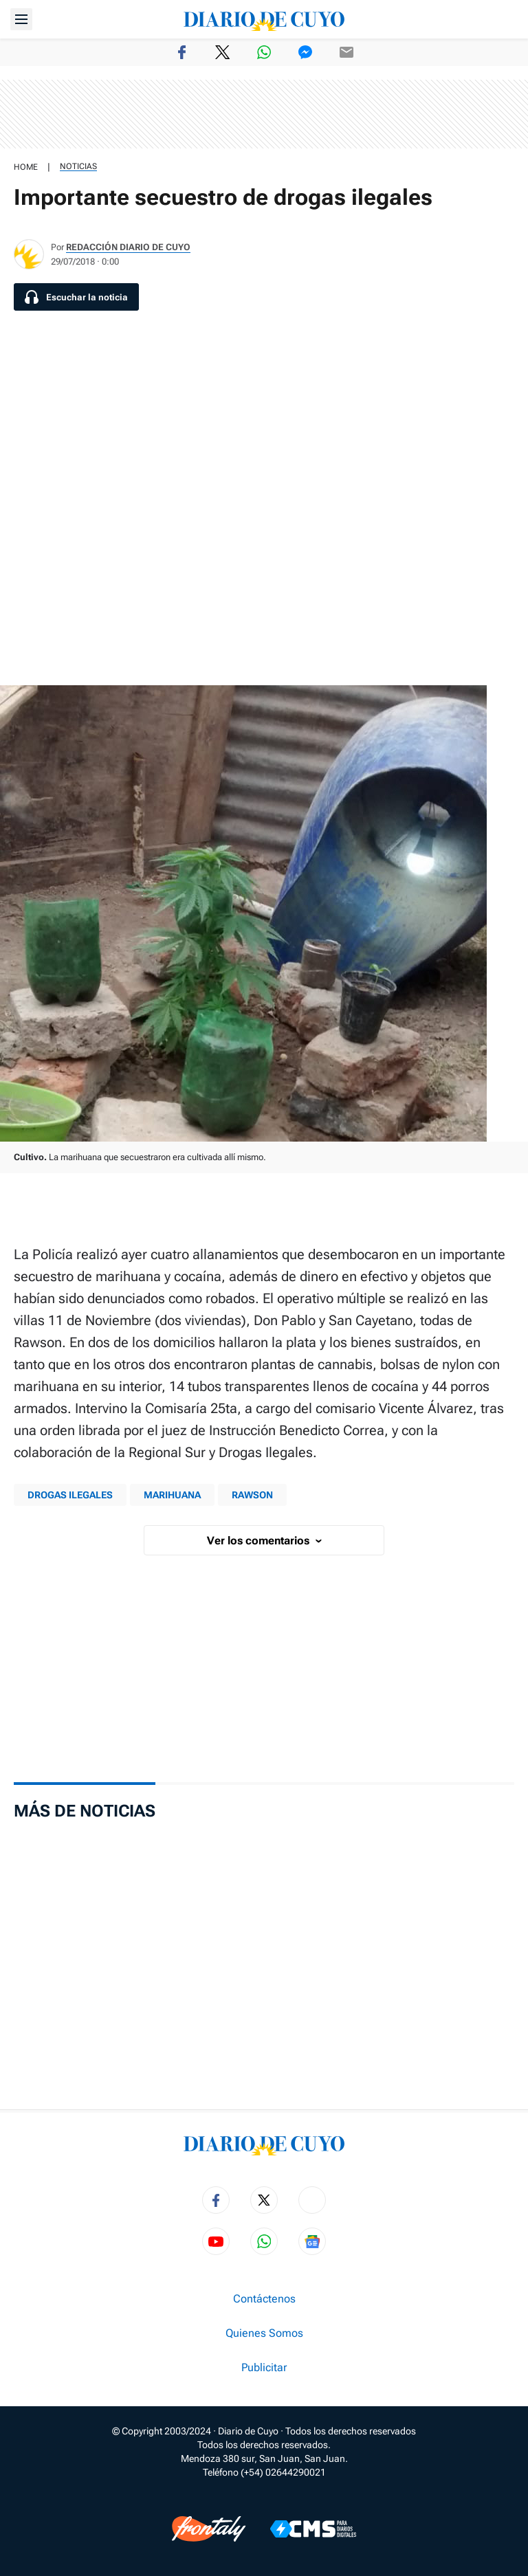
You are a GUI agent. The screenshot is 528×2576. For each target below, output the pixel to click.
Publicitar (264, 2367)
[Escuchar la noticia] (76, 297)
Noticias (78, 166)
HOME (26, 167)
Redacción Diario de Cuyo (128, 247)
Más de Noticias (84, 1811)
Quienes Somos (264, 2333)
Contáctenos (264, 2299)
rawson (252, 1494)
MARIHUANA (172, 1494)
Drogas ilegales (70, 1494)
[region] (264, 114)
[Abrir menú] (21, 19)
